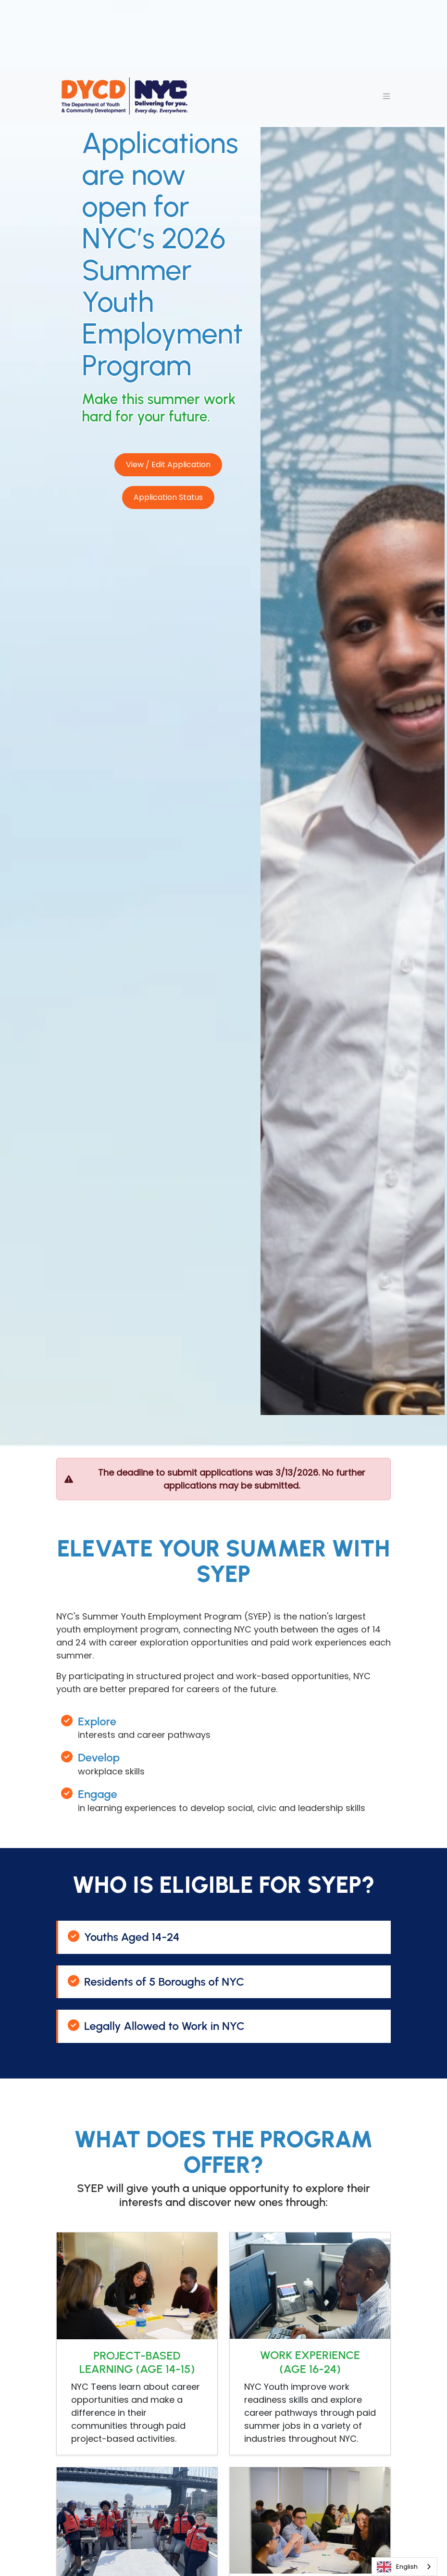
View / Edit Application (168, 464)
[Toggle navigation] (386, 96)
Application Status (168, 497)
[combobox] (404, 2566)
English (397, 2567)
